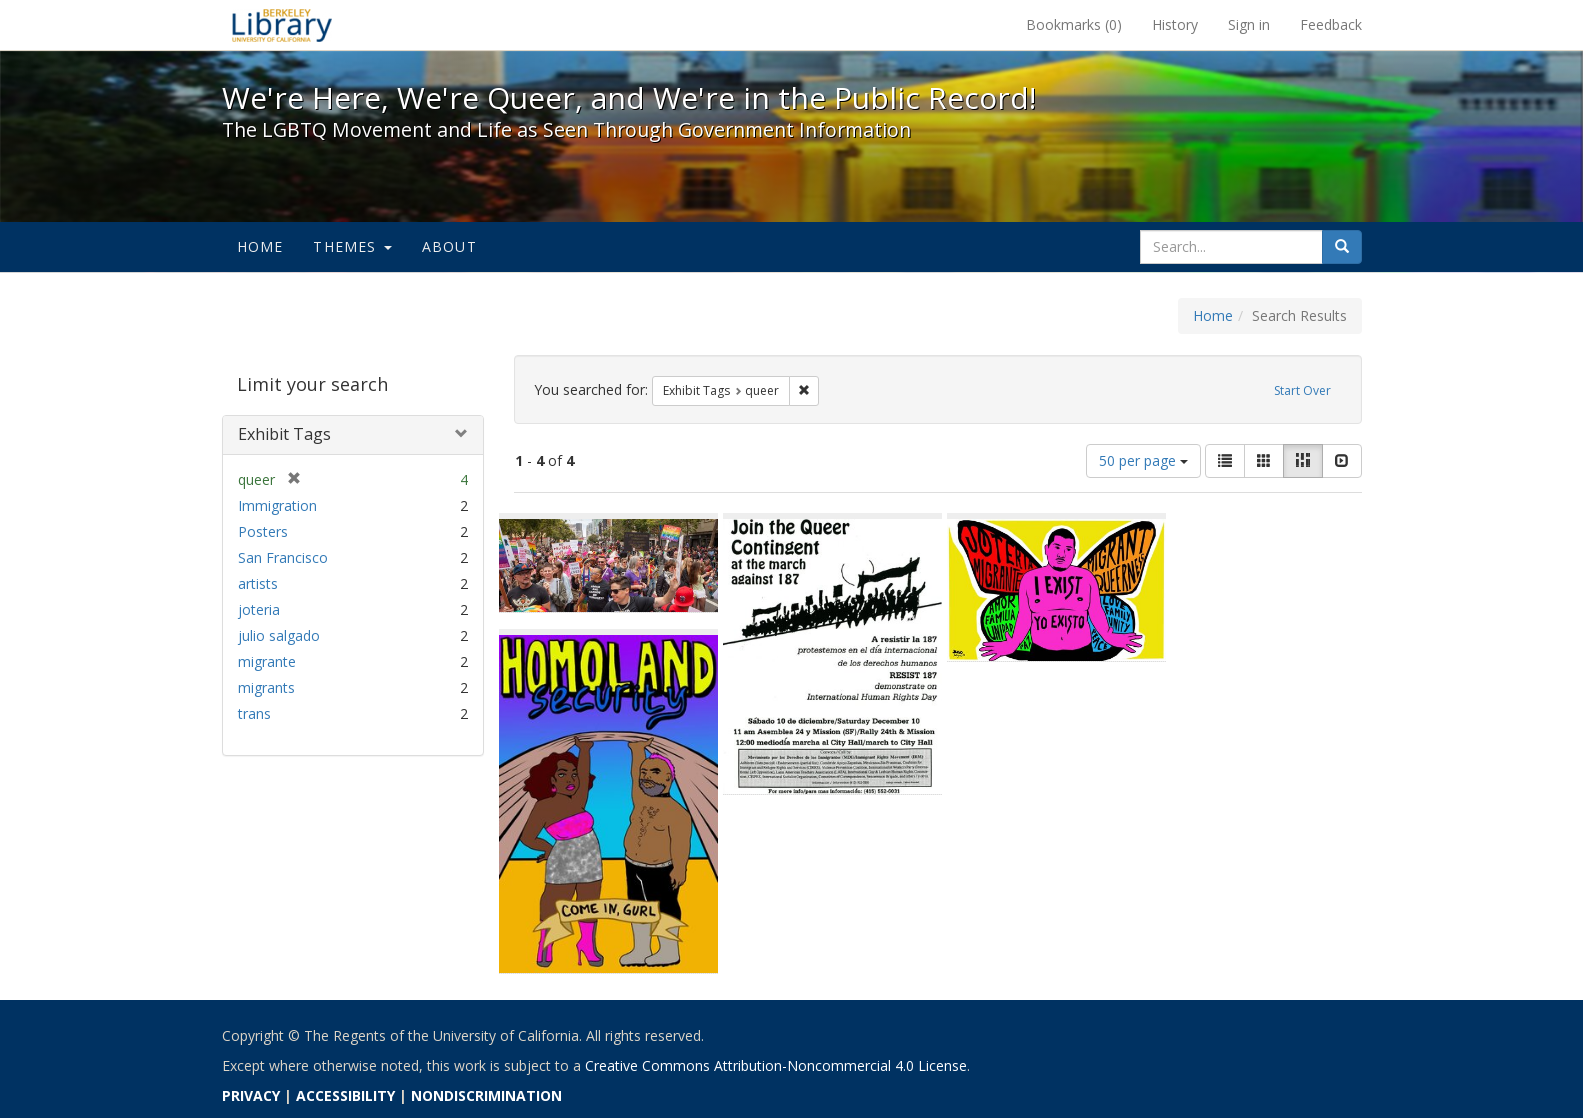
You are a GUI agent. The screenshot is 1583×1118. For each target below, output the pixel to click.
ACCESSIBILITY (345, 1095)
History (1175, 24)
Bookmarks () (1074, 24)
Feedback (1331, 24)
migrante (267, 661)
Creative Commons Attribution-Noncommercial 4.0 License (776, 1065)
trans (254, 713)
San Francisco (283, 557)
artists (258, 583)
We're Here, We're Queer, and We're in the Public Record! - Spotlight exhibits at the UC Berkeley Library (282, 25)
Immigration (277, 505)
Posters (263, 531)
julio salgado (279, 635)
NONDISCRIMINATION (486, 1095)
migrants (266, 687)
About (449, 246)
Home (260, 246)
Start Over (1302, 390)
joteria (259, 609)
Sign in (1249, 24)
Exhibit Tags (284, 434)
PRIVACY (251, 1095)
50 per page (1143, 460)
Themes (352, 246)
